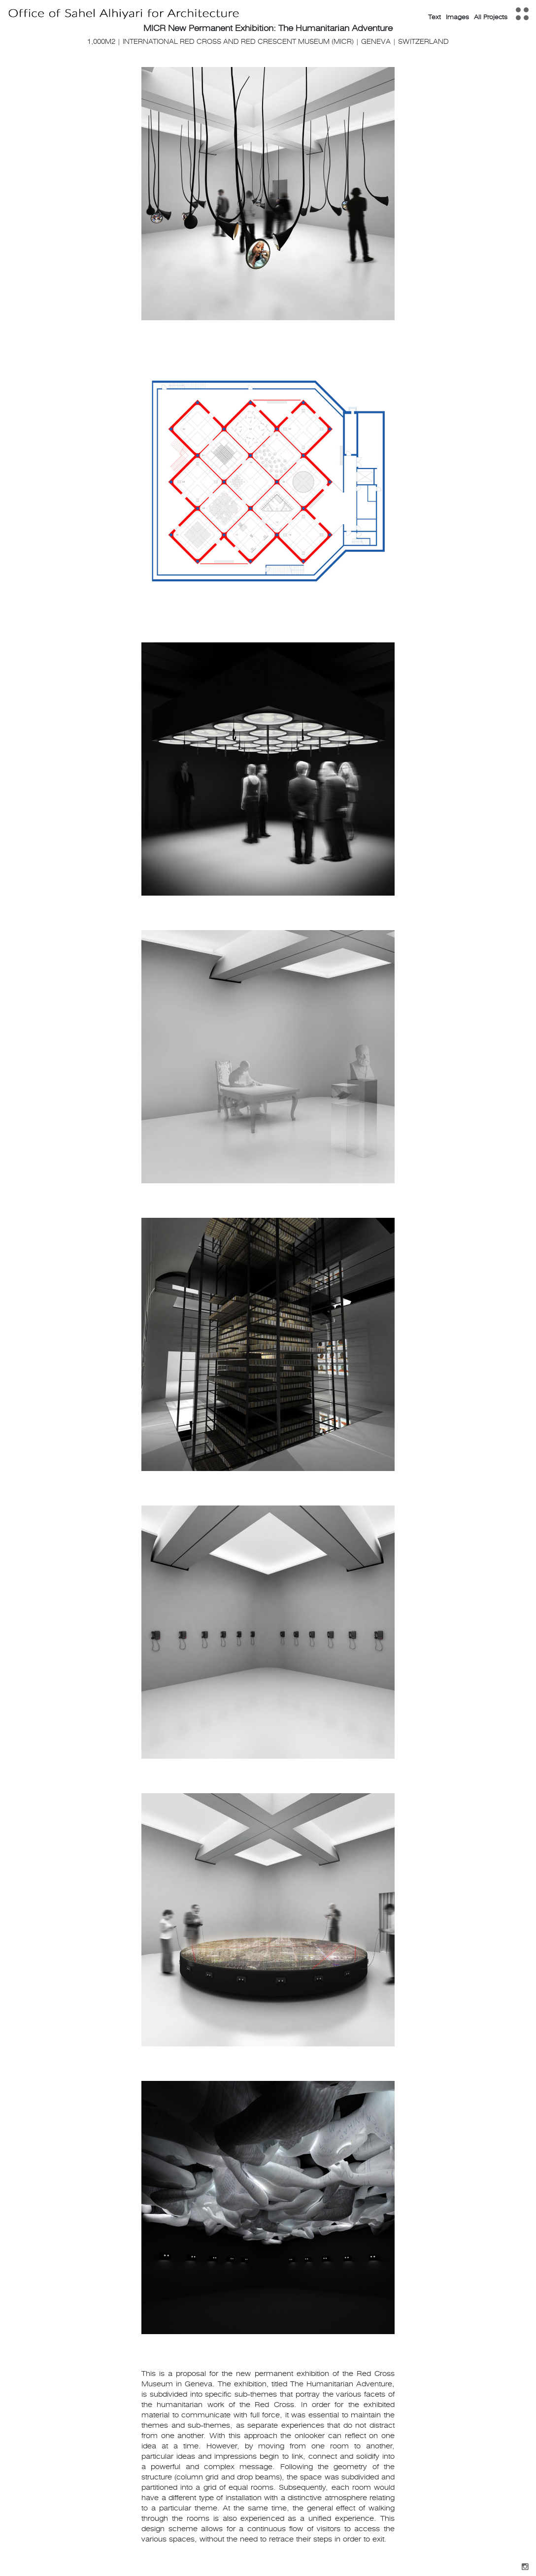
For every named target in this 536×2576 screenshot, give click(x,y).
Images (457, 17)
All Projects (490, 17)
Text (434, 17)
